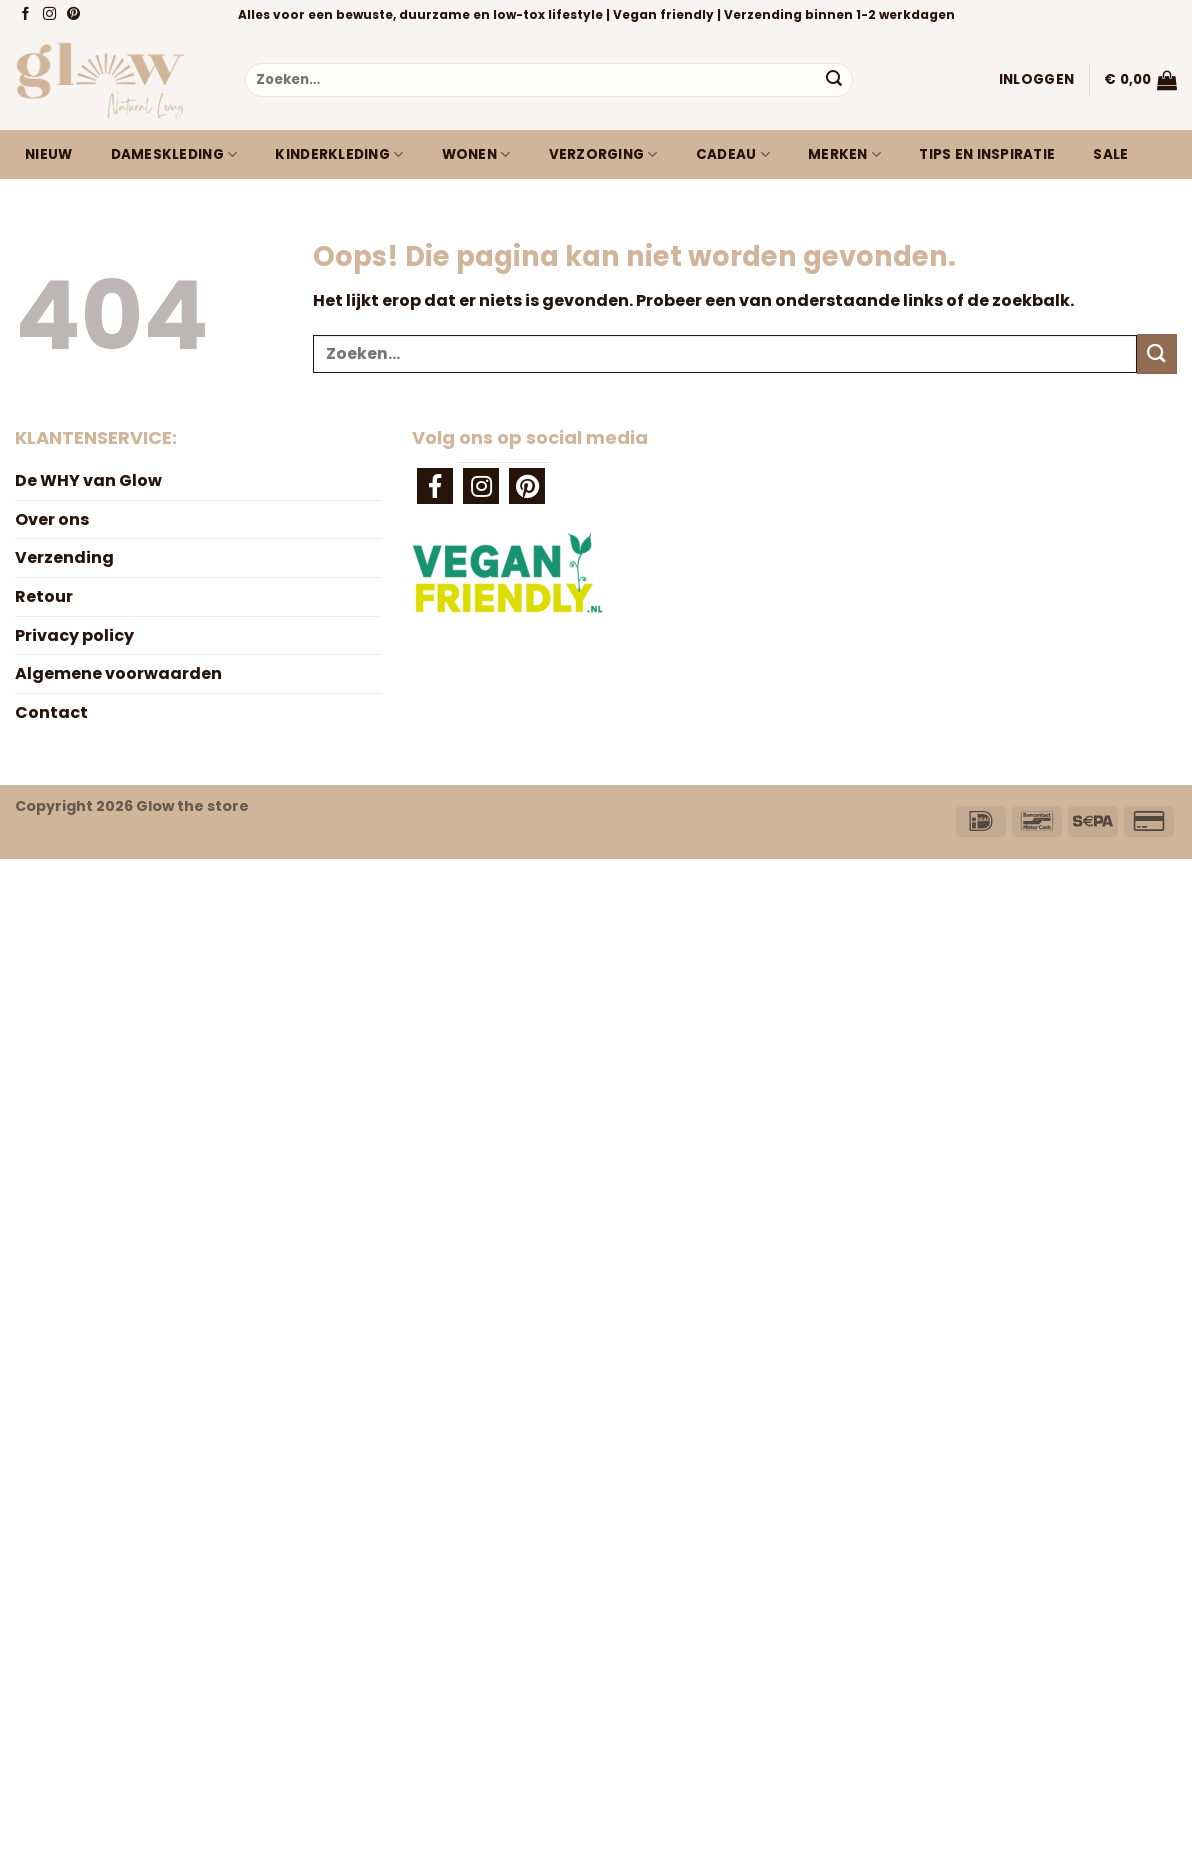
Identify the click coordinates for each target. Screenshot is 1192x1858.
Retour (44, 596)
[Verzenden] (834, 80)
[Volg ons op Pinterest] (75, 15)
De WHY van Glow (88, 480)
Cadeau (733, 155)
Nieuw (48, 154)
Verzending (64, 557)
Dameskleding (174, 155)
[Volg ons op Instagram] (51, 15)
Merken (844, 155)
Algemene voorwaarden (118, 673)
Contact (51, 712)
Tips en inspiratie (987, 154)
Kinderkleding (339, 155)
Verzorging (603, 155)
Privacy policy (74, 635)
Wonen (476, 155)
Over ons (52, 519)
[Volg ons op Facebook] (27, 15)
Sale (1110, 154)
